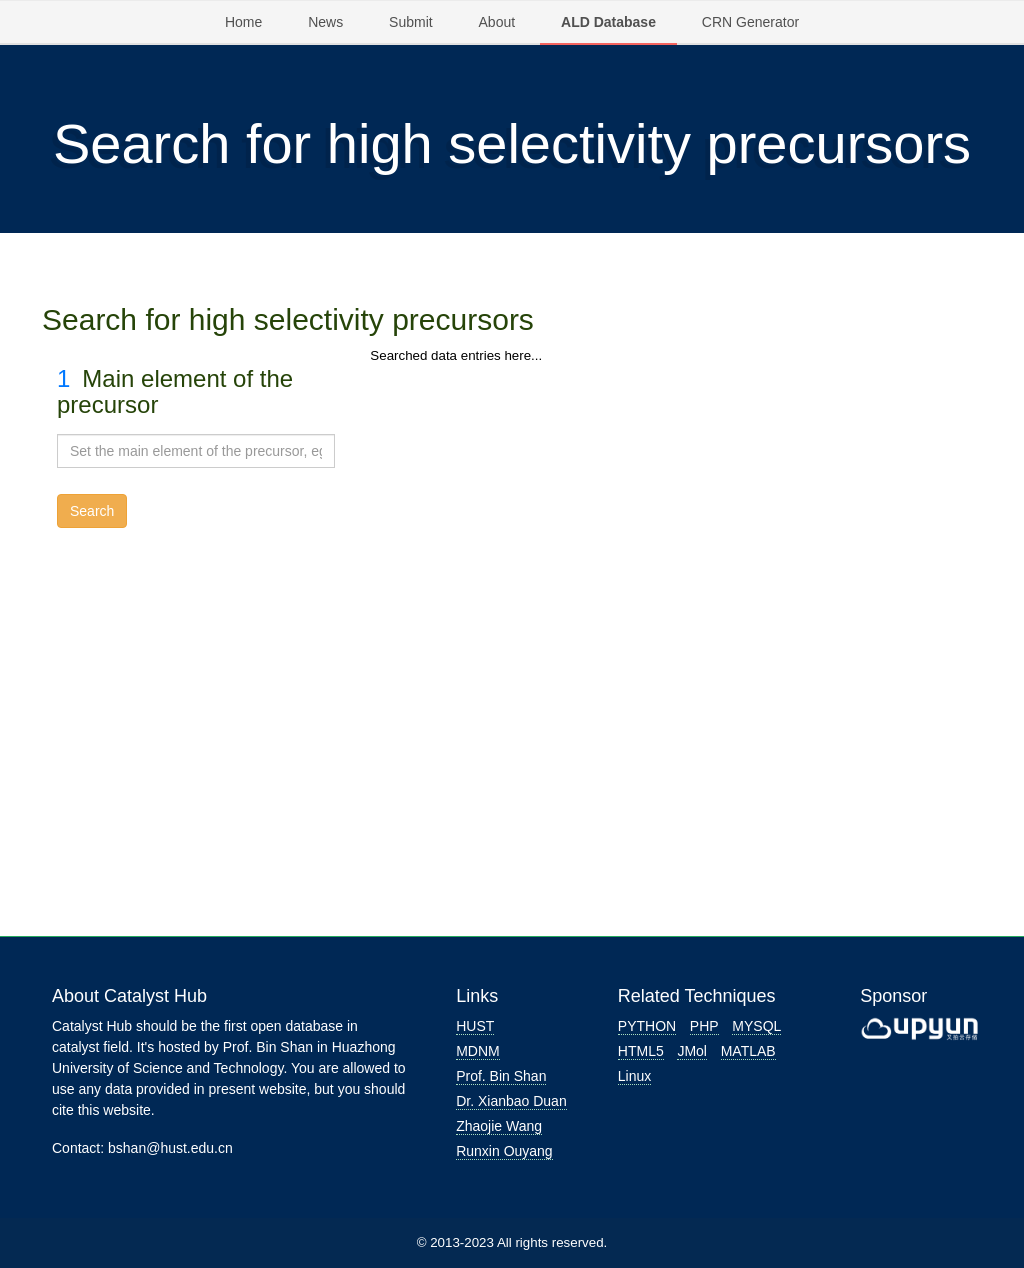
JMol (692, 1051)
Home (243, 22)
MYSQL (756, 1026)
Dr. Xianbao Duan (511, 1101)
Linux (634, 1076)
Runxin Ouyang (504, 1151)
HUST (475, 1026)
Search (92, 511)
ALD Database (608, 22)
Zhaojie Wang (499, 1126)
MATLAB (748, 1051)
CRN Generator (750, 22)
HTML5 (641, 1051)
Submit (411, 22)
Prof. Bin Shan (501, 1076)
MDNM (478, 1051)
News (325, 22)
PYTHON (647, 1026)
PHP (704, 1026)
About (497, 22)
